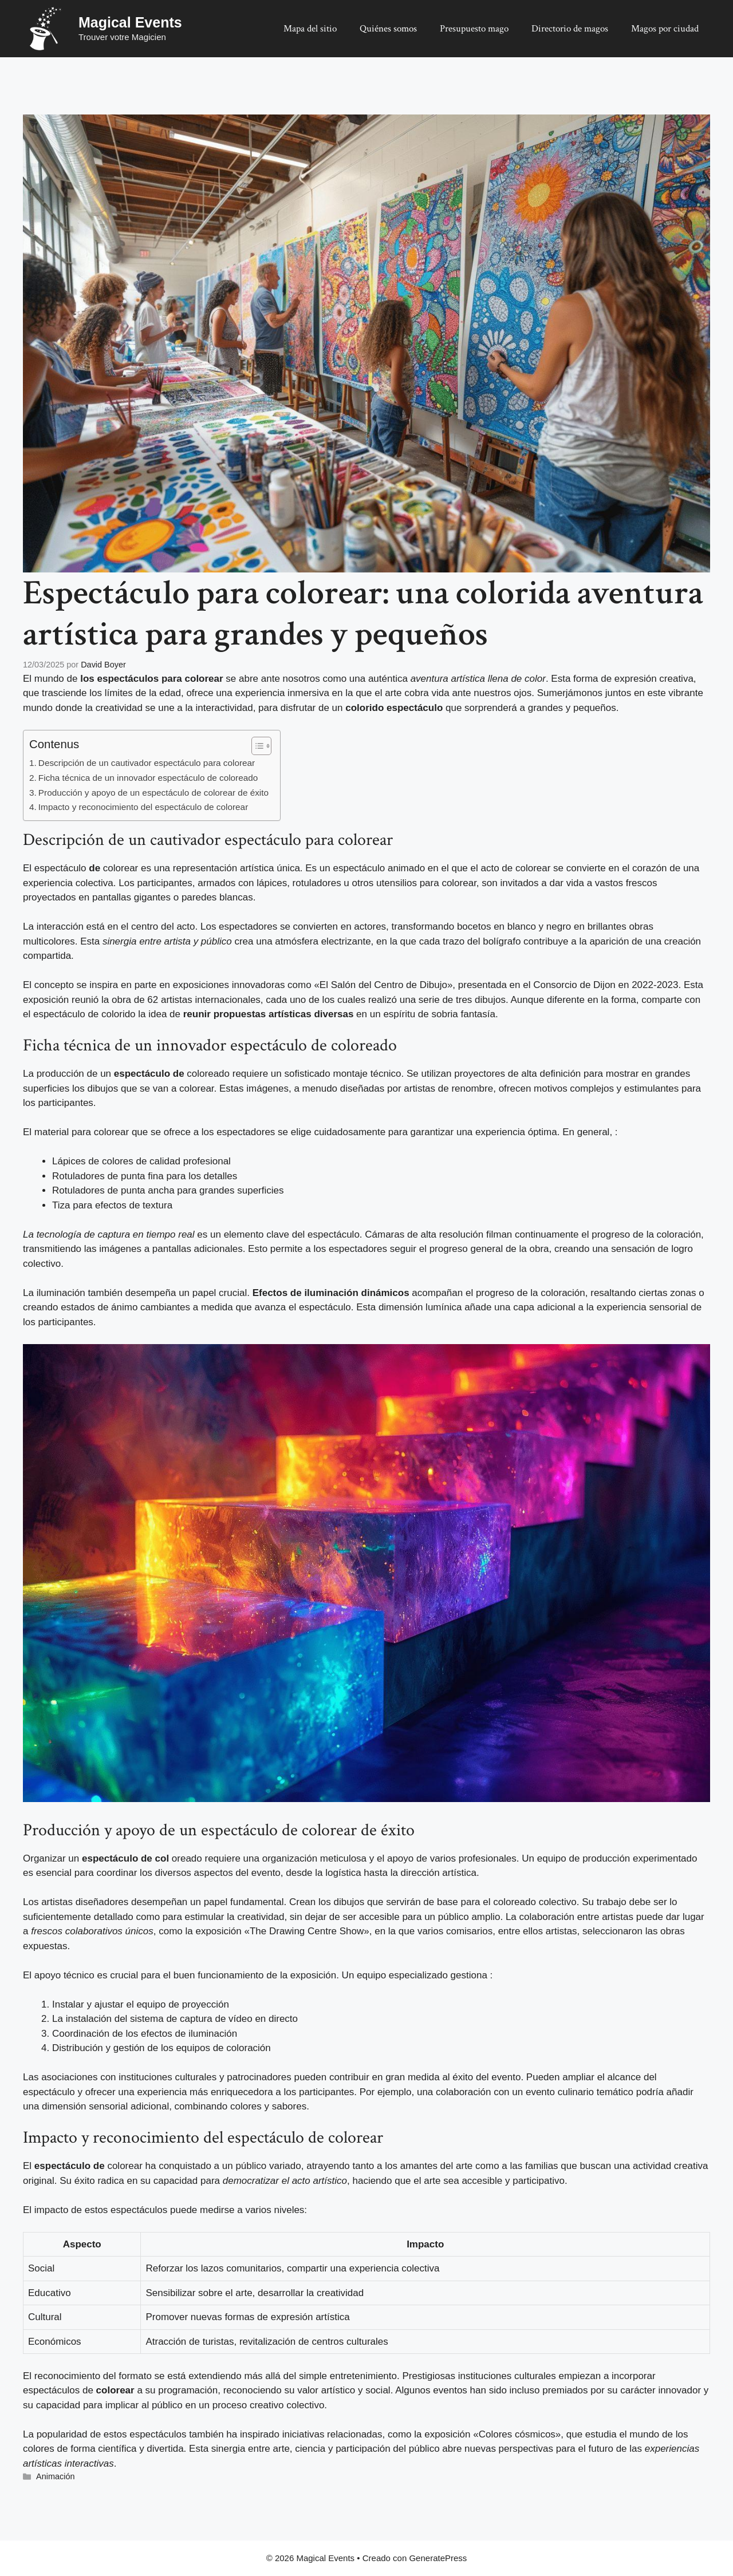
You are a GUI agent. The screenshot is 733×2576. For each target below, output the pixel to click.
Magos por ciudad (665, 28)
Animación (55, 2476)
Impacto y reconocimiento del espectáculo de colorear (143, 807)
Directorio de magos (569, 28)
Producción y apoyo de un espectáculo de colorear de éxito (153, 792)
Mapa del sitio (310, 28)
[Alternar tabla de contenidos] (256, 746)
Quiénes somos (388, 28)
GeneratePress (438, 2558)
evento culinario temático (579, 2092)
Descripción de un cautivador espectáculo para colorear (146, 763)
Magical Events (130, 22)
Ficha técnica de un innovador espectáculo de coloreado (148, 778)
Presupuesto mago (474, 28)
